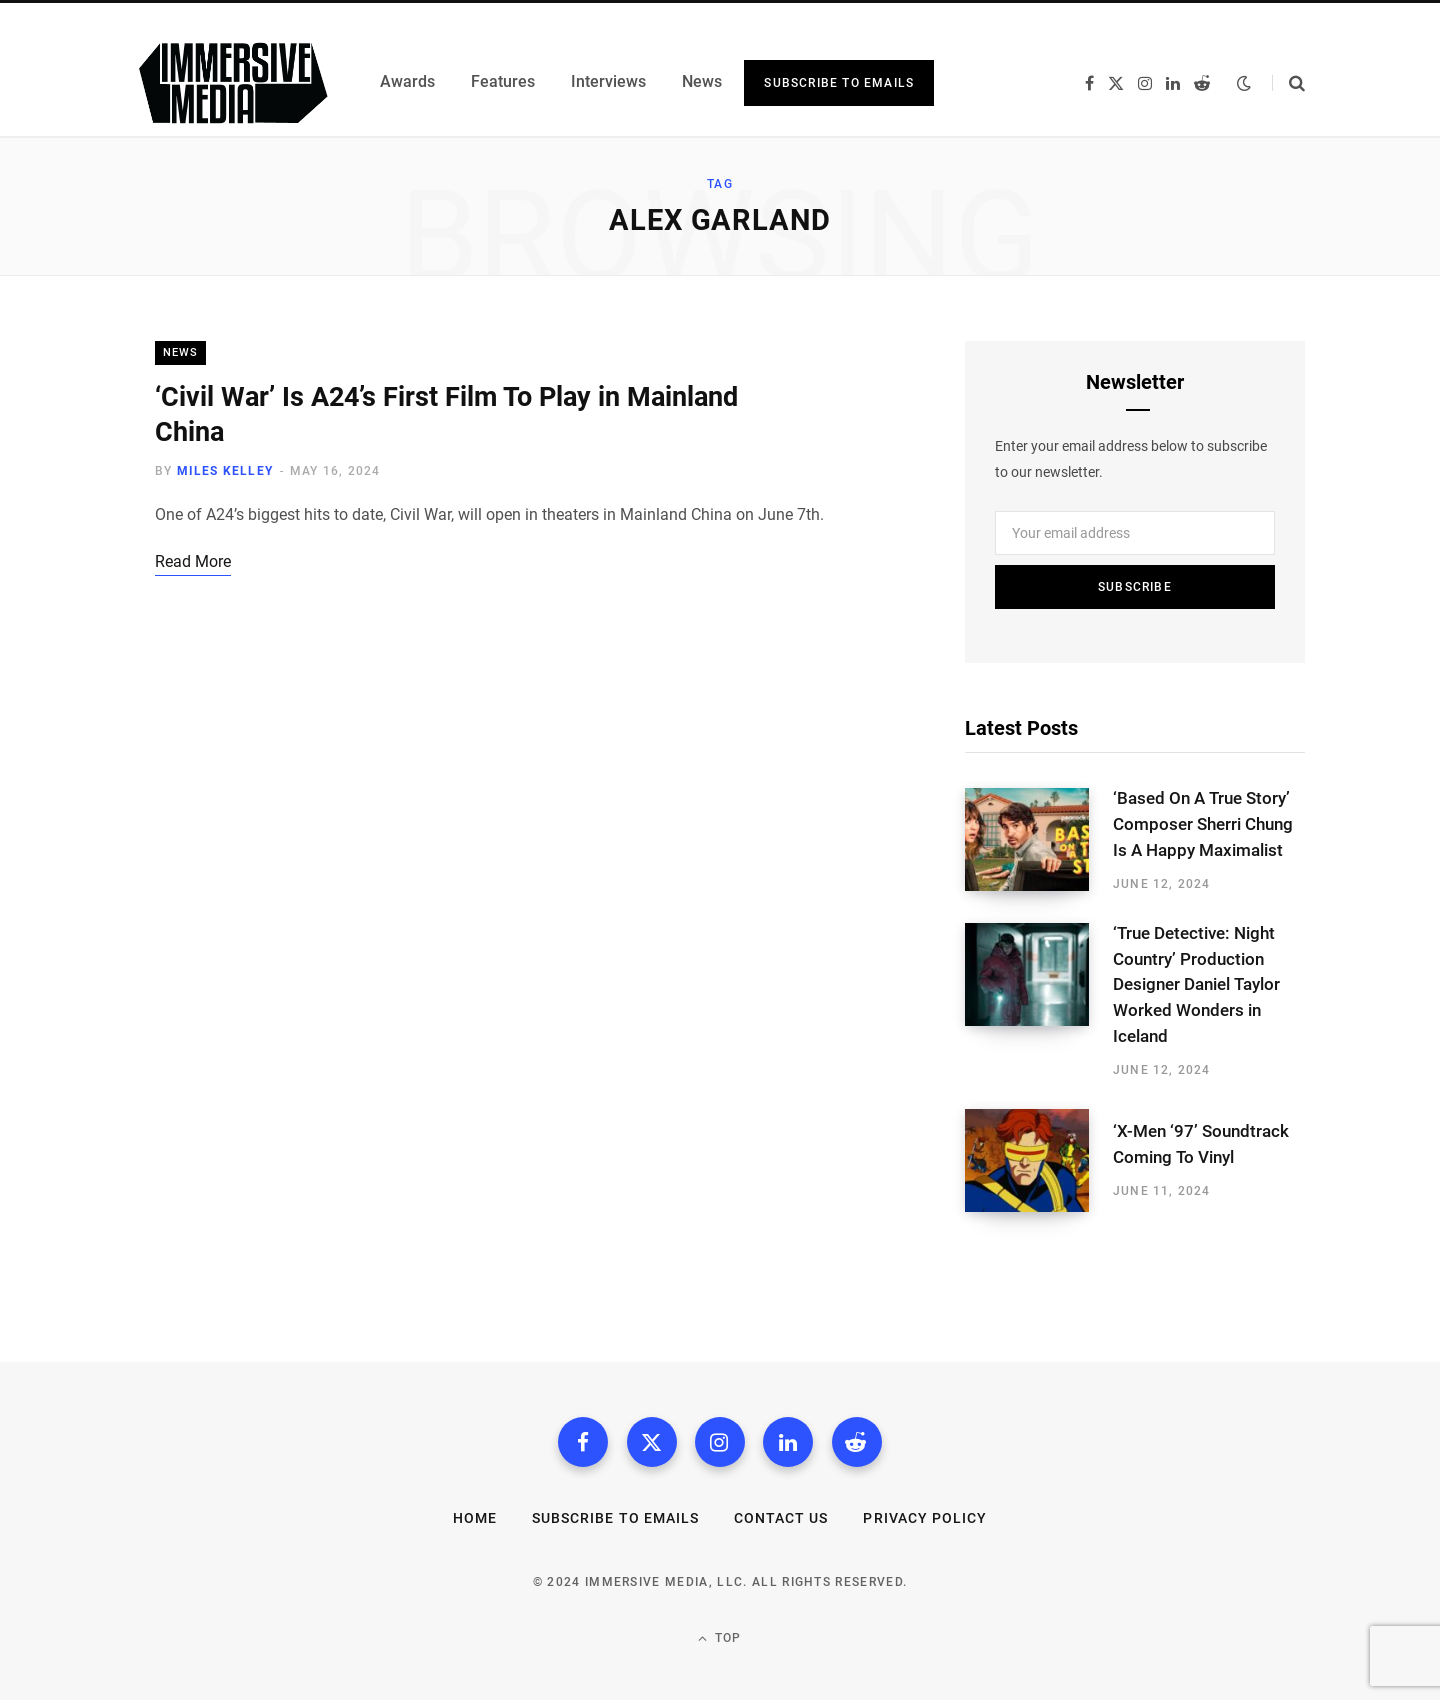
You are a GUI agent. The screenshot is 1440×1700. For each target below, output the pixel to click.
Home (475, 1518)
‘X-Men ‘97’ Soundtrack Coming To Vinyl (1201, 1144)
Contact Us (781, 1518)
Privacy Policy (925, 1518)
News (180, 352)
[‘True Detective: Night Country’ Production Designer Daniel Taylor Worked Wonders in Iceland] (1039, 1001)
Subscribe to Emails (839, 83)
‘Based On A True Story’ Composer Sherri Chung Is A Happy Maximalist (1203, 824)
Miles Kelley (225, 471)
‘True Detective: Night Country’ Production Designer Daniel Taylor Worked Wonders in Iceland (1196, 984)
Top (719, 1638)
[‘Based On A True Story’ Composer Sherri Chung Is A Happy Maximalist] (1039, 840)
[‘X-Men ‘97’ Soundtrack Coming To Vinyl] (1039, 1160)
